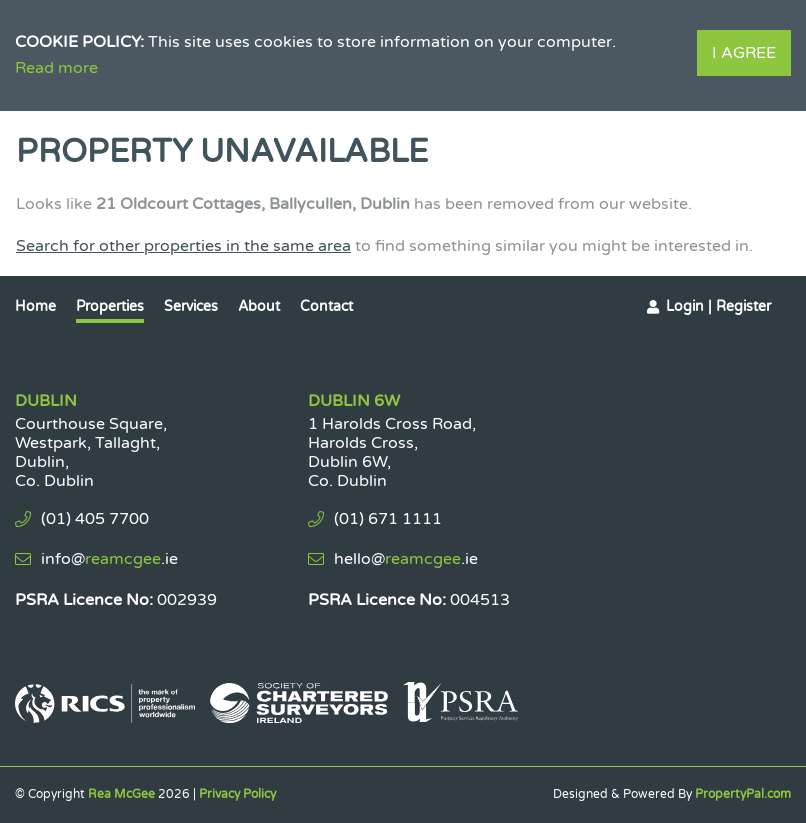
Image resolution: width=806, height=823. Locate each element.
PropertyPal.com (743, 794)
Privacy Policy (237, 794)
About (259, 306)
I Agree (744, 53)
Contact (326, 306)
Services (191, 306)
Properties (110, 306)
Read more (56, 68)
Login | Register (718, 306)
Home (35, 306)
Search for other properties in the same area (183, 246)
